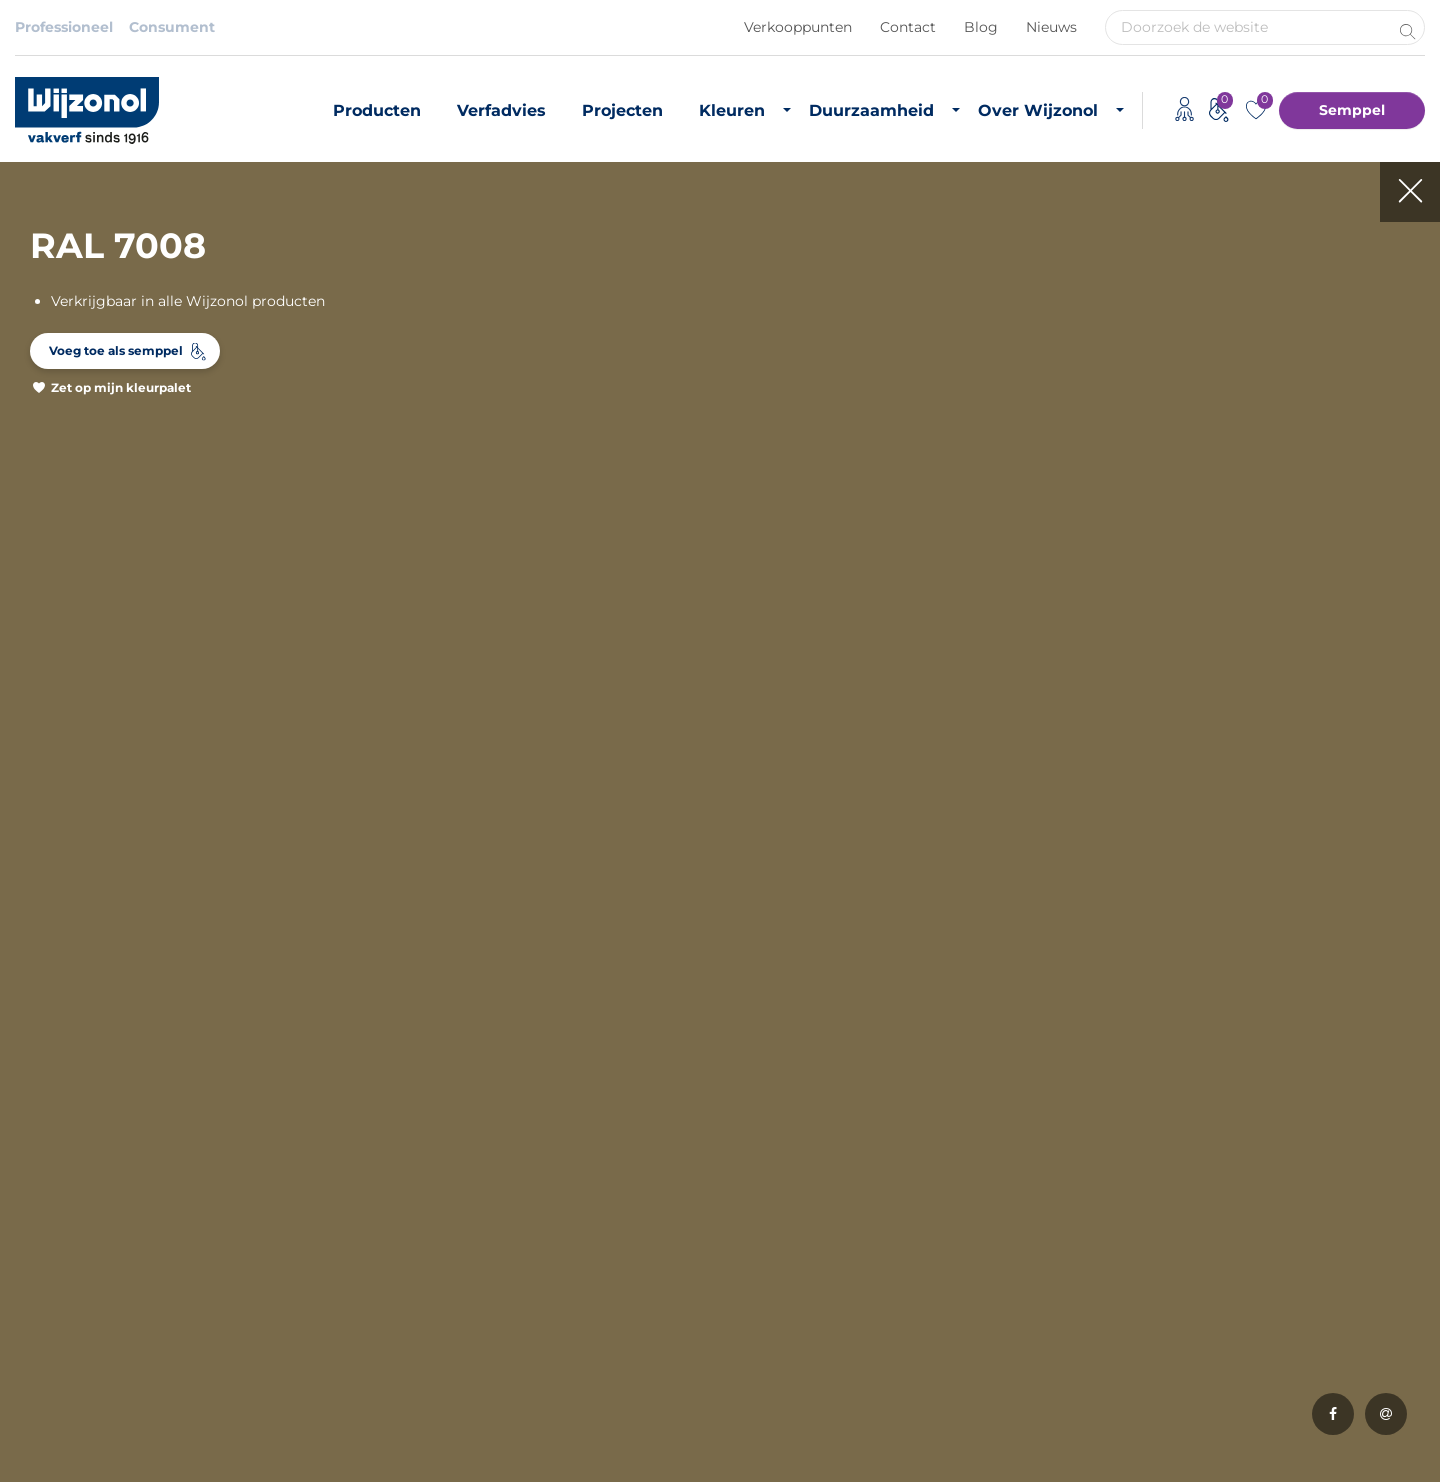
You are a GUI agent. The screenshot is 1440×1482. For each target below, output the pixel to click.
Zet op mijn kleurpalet (121, 387)
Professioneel (64, 27)
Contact (908, 27)
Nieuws (1051, 27)
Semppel (1352, 110)
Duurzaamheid (871, 110)
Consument (172, 27)
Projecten (622, 110)
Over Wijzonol (1038, 110)
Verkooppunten (798, 27)
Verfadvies (501, 110)
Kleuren (732, 110)
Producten (377, 110)
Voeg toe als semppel (116, 350)
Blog (981, 27)
